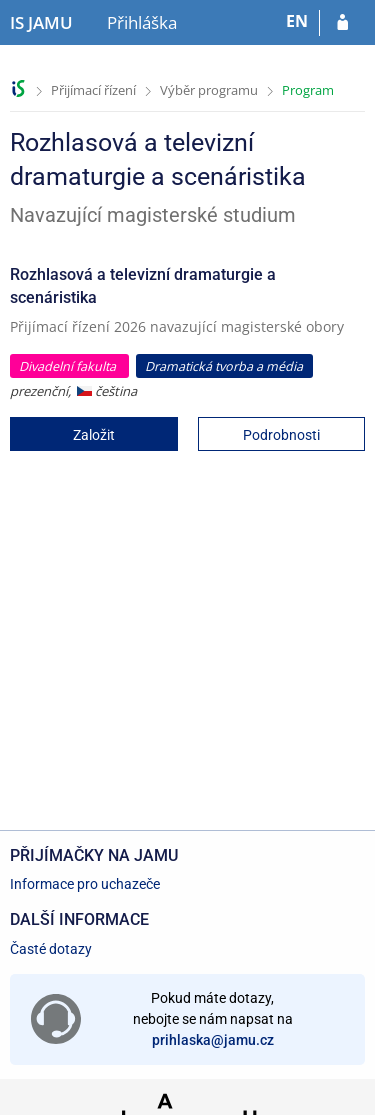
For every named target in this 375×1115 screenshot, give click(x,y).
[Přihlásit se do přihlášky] (342, 23)
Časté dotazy (51, 949)
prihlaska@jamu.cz (213, 1040)
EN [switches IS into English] (297, 21)
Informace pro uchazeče (85, 884)
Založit (94, 435)
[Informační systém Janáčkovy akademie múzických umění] (41, 23)
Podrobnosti (281, 435)
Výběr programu (209, 90)
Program (308, 90)
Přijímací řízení (93, 90)
